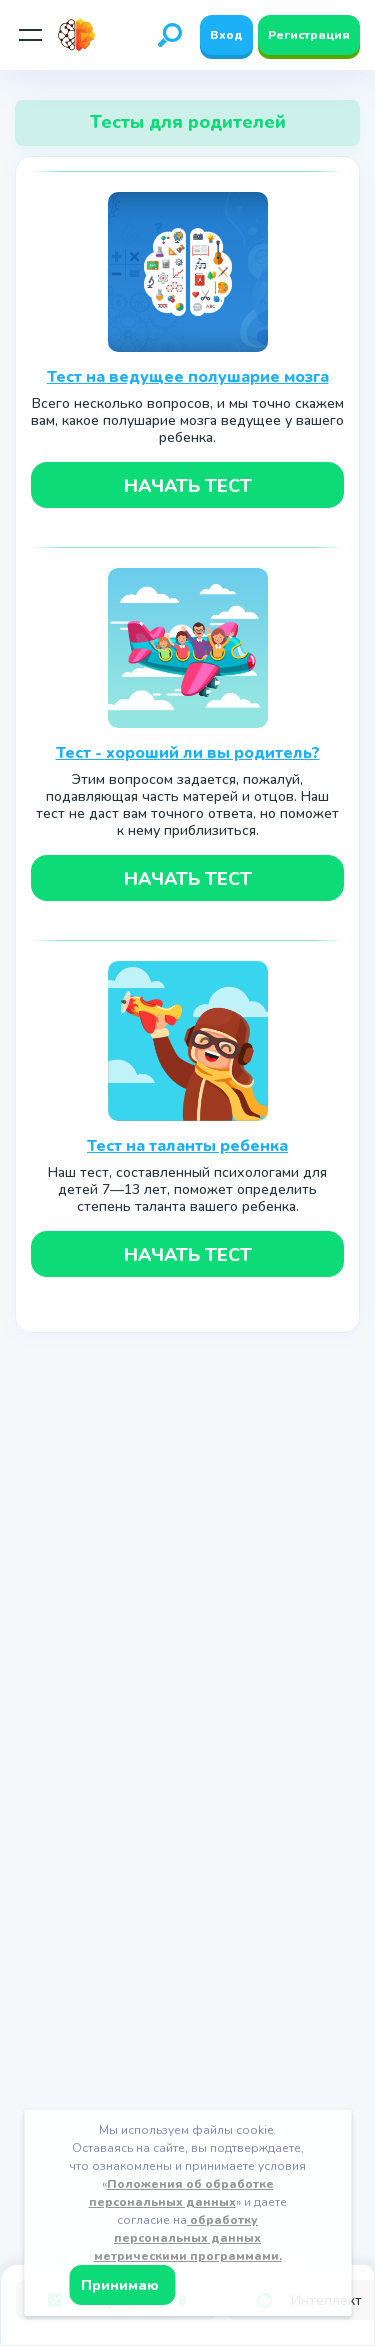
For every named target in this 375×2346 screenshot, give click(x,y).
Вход (226, 35)
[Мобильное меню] (30, 35)
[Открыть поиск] (170, 35)
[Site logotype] (83, 35)
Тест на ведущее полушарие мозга (188, 377)
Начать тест (188, 486)
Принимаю (122, 2285)
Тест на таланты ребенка (187, 1146)
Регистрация (309, 35)
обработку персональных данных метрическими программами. (188, 2238)
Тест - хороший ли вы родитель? (188, 753)
